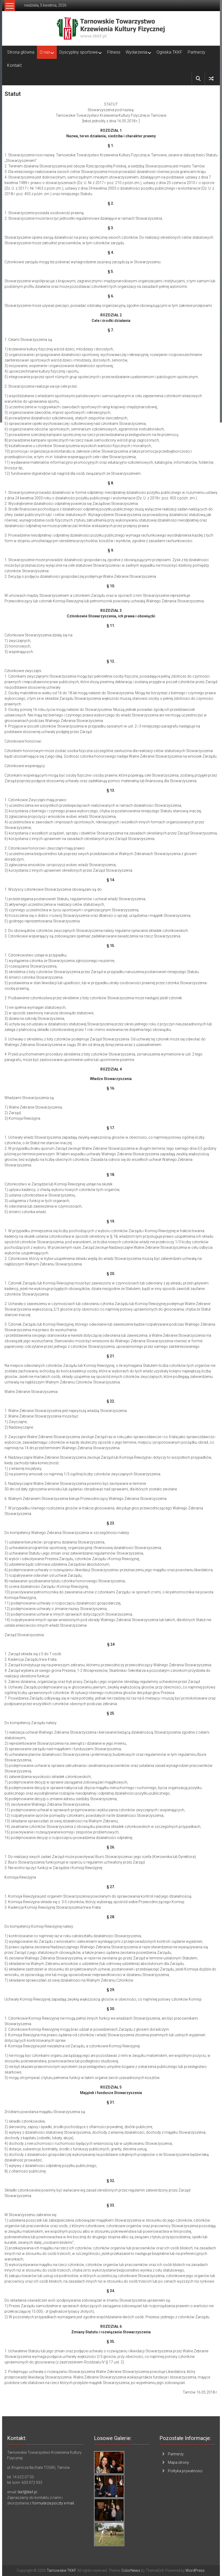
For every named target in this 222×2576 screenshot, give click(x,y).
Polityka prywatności (185, 2471)
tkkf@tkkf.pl (27, 2492)
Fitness (113, 52)
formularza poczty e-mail (53, 2503)
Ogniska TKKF (169, 52)
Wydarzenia (136, 52)
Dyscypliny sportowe (78, 52)
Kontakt (14, 65)
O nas (45, 52)
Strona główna (20, 52)
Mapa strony (178, 2462)
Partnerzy (196, 52)
